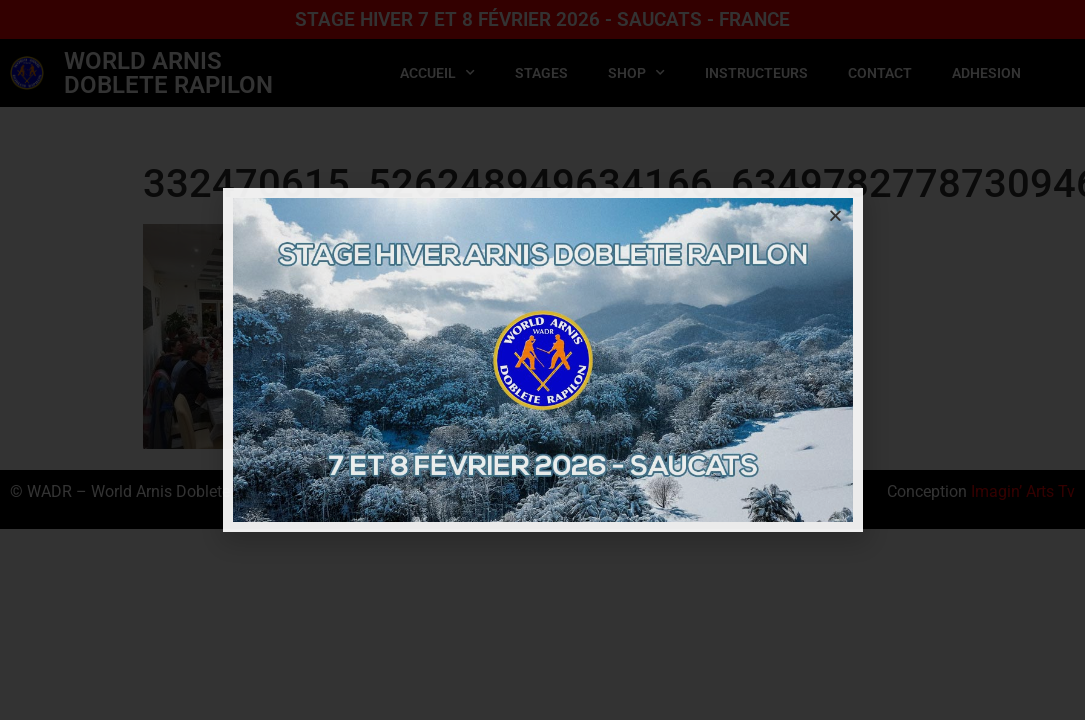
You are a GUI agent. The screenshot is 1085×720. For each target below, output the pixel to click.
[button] (835, 215)
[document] (542, 360)
